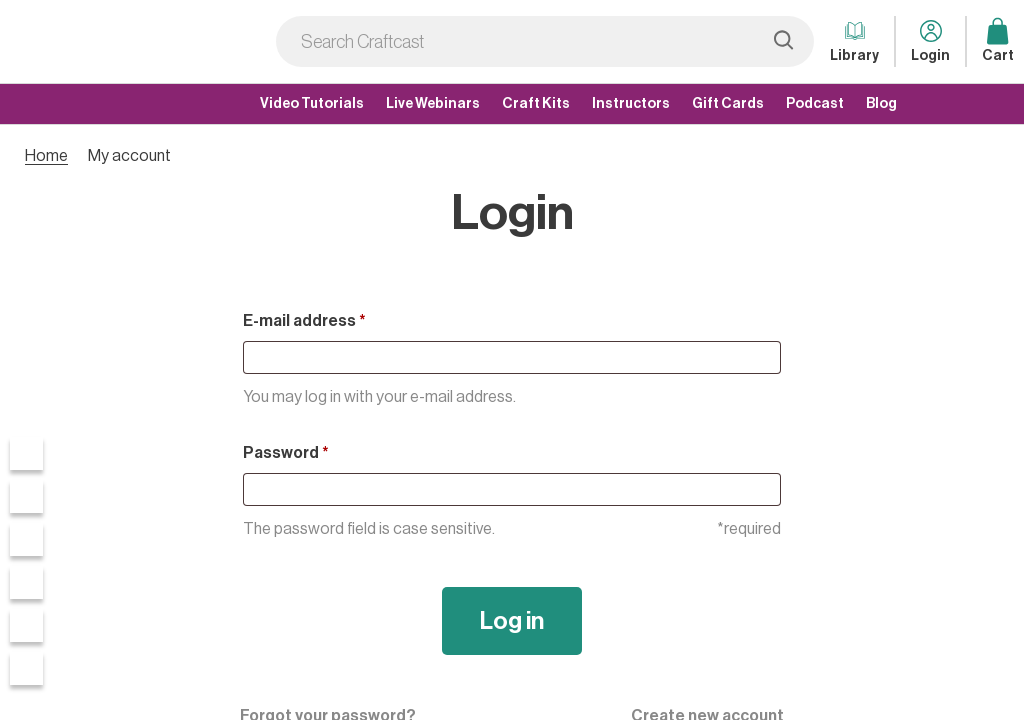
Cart (998, 39)
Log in (512, 621)
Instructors (631, 104)
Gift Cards (728, 104)
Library (854, 39)
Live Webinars (433, 104)
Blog (881, 104)
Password (286, 453)
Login (930, 39)
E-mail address (304, 321)
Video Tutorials (312, 104)
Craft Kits (536, 104)
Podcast (815, 104)
